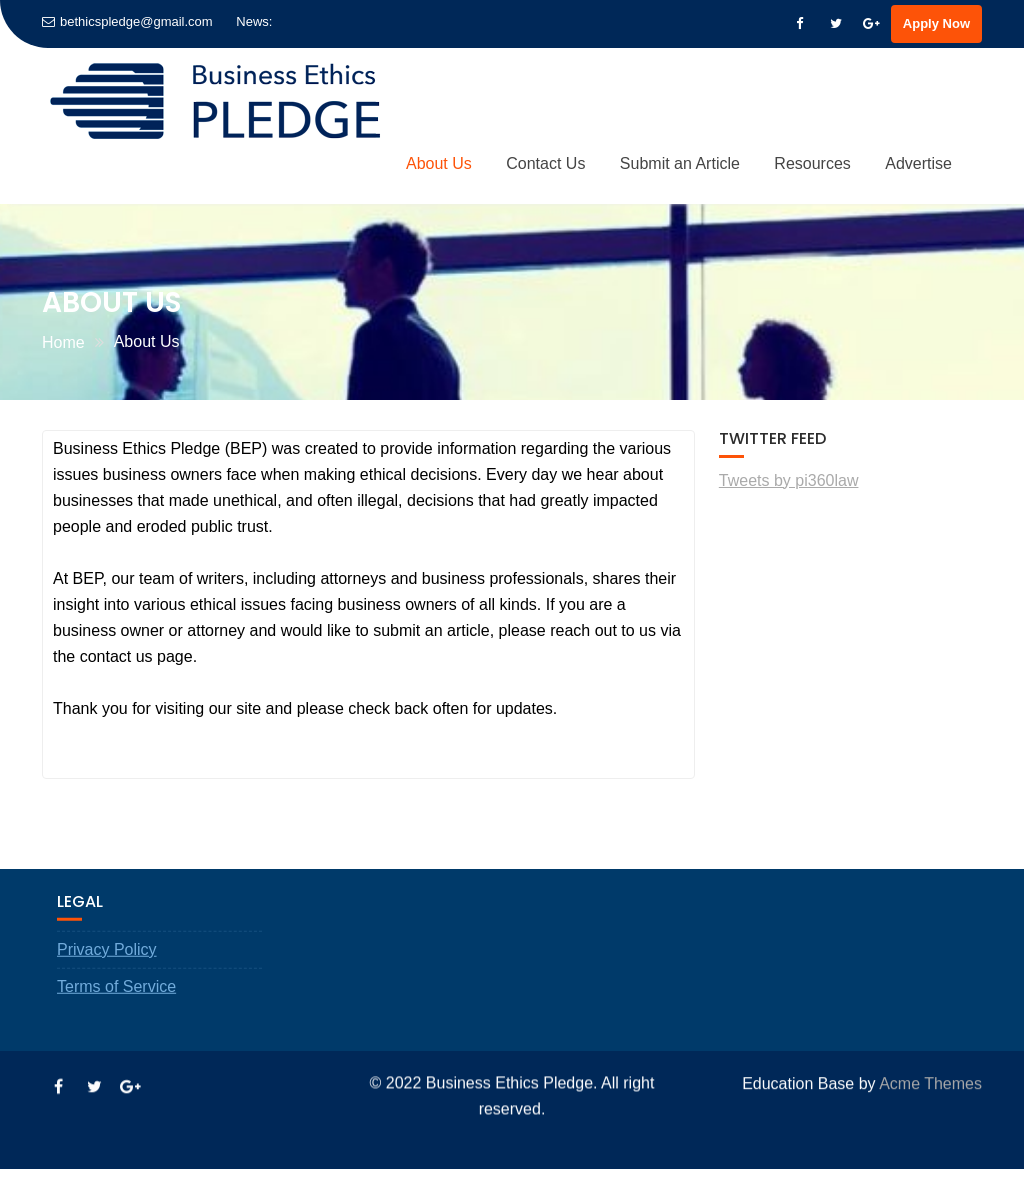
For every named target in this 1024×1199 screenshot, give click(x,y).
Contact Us (545, 163)
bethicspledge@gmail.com (127, 21)
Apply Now (936, 23)
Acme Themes (930, 1080)
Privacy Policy (107, 980)
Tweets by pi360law (789, 480)
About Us (439, 163)
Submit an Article (680, 163)
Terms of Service (116, 1017)
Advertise (918, 163)
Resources (812, 163)
